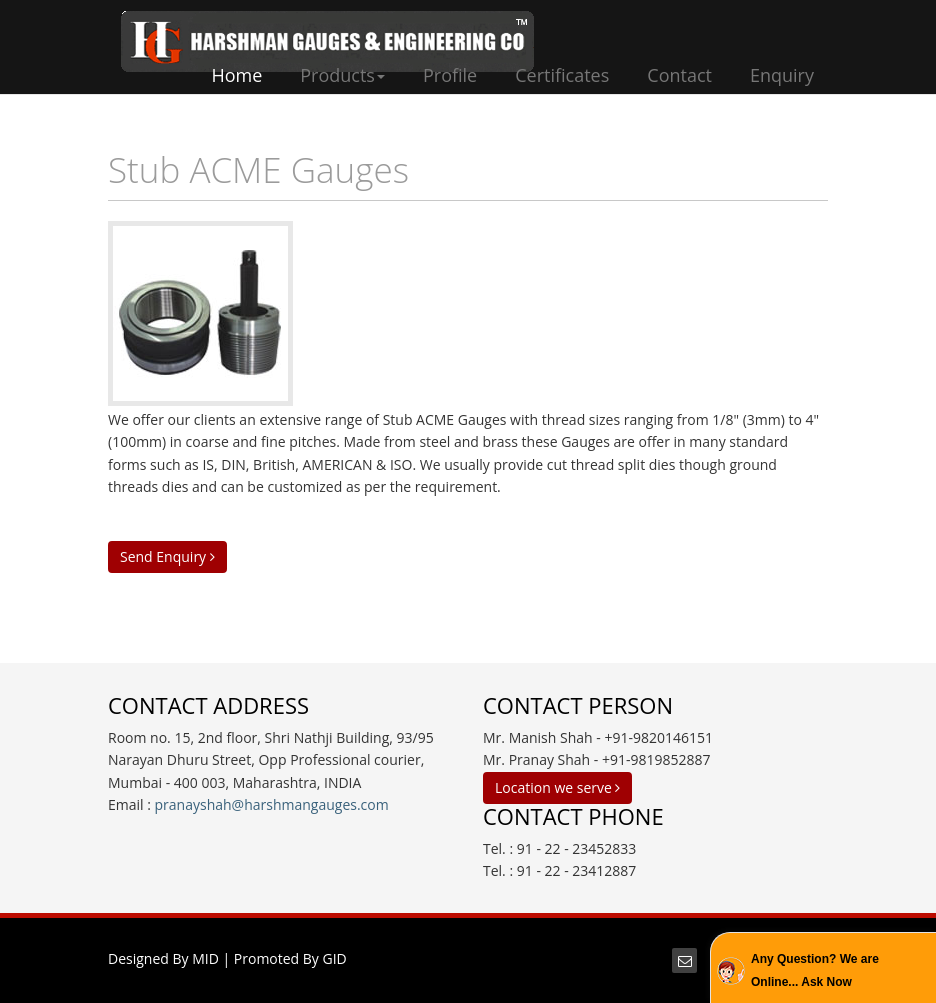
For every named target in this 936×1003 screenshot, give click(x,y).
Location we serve (557, 787)
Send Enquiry (167, 556)
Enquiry (782, 75)
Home (236, 75)
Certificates (562, 75)
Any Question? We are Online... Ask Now (815, 970)
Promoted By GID (290, 958)
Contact (679, 75)
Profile (450, 75)
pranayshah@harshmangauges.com (272, 804)
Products (342, 75)
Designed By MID (163, 958)
